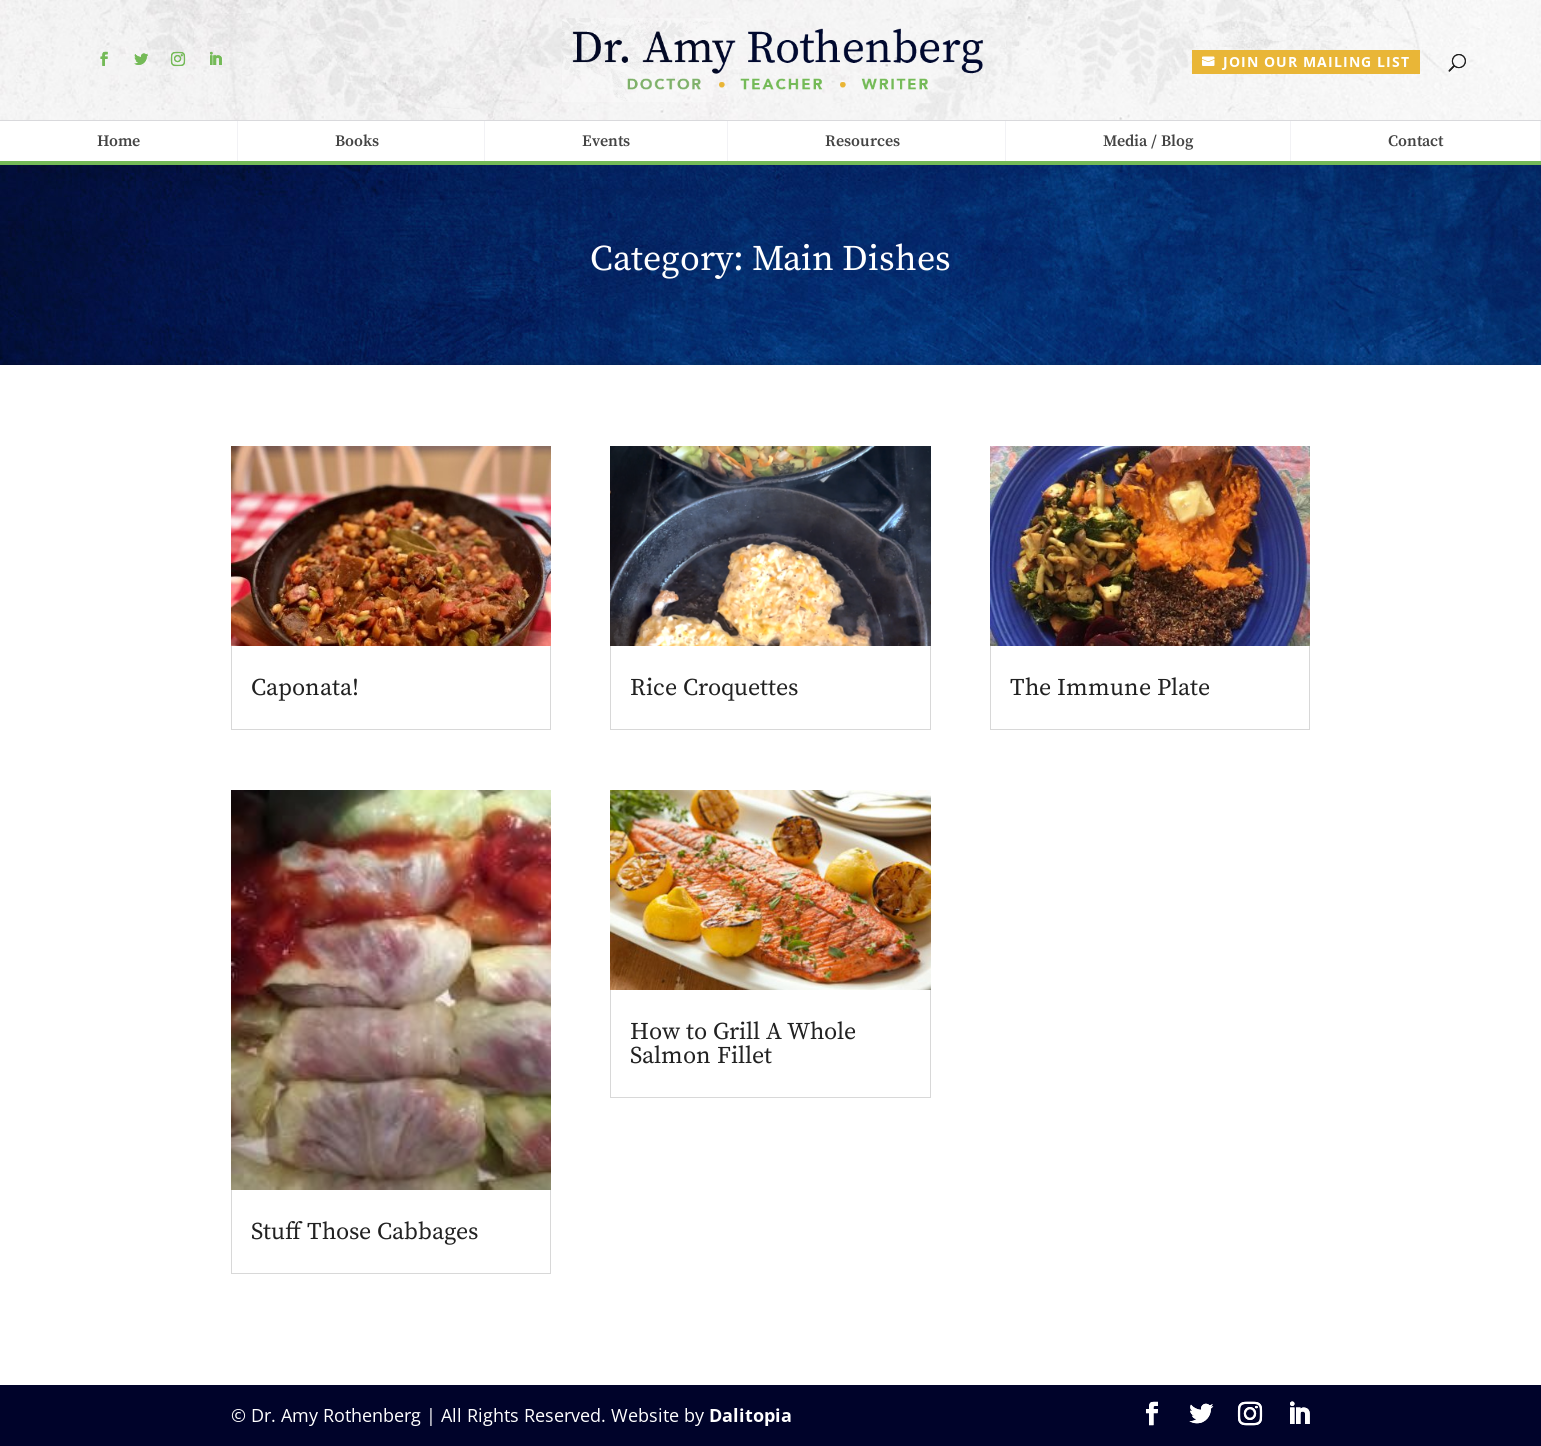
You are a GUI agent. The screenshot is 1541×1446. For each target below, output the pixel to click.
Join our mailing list (1316, 61)
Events (606, 141)
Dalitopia (750, 1415)
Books (357, 141)
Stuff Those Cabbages (364, 1232)
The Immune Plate (1110, 688)
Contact (1415, 141)
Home (118, 141)
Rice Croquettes (714, 688)
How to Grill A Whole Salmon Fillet (743, 1044)
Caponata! (305, 688)
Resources (862, 141)
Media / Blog (1148, 141)
